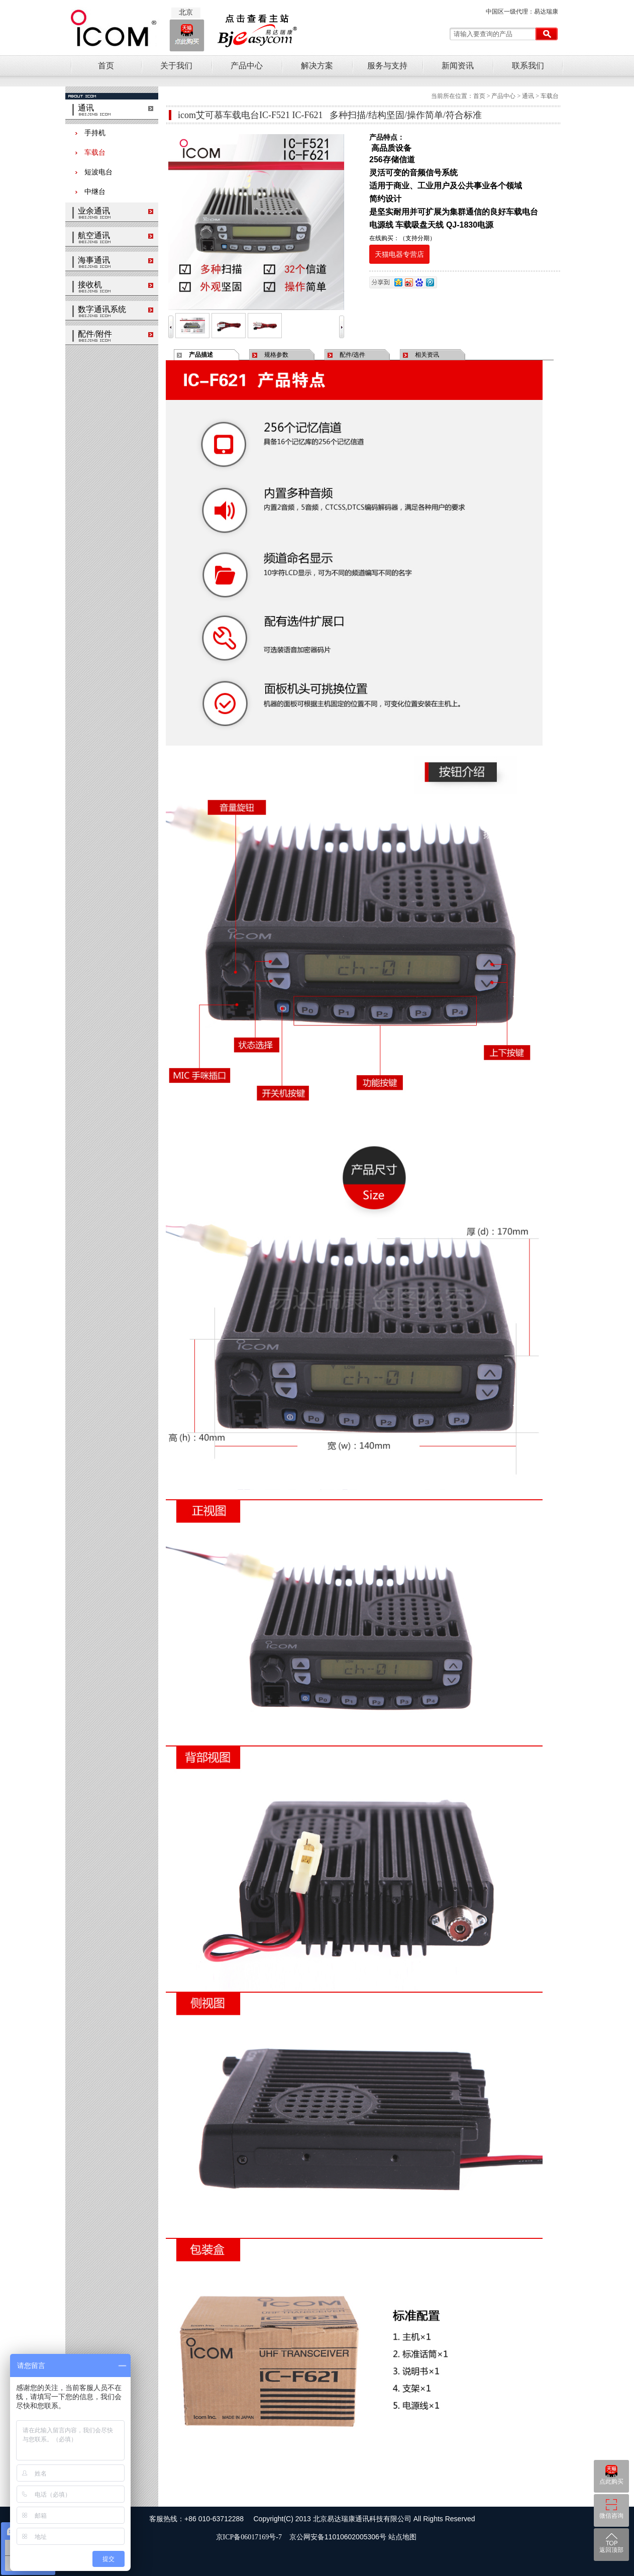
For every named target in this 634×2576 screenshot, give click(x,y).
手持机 (90, 133)
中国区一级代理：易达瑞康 (522, 11)
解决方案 (317, 65)
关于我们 (176, 65)
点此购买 (611, 2481)
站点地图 (402, 2537)
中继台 (90, 191)
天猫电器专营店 (399, 254)
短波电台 (94, 172)
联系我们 (528, 65)
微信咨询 (611, 2515)
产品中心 (247, 65)
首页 (106, 65)
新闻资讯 (458, 65)
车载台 (90, 152)
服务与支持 (387, 65)
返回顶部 (611, 2549)
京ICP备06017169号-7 (250, 2537)
